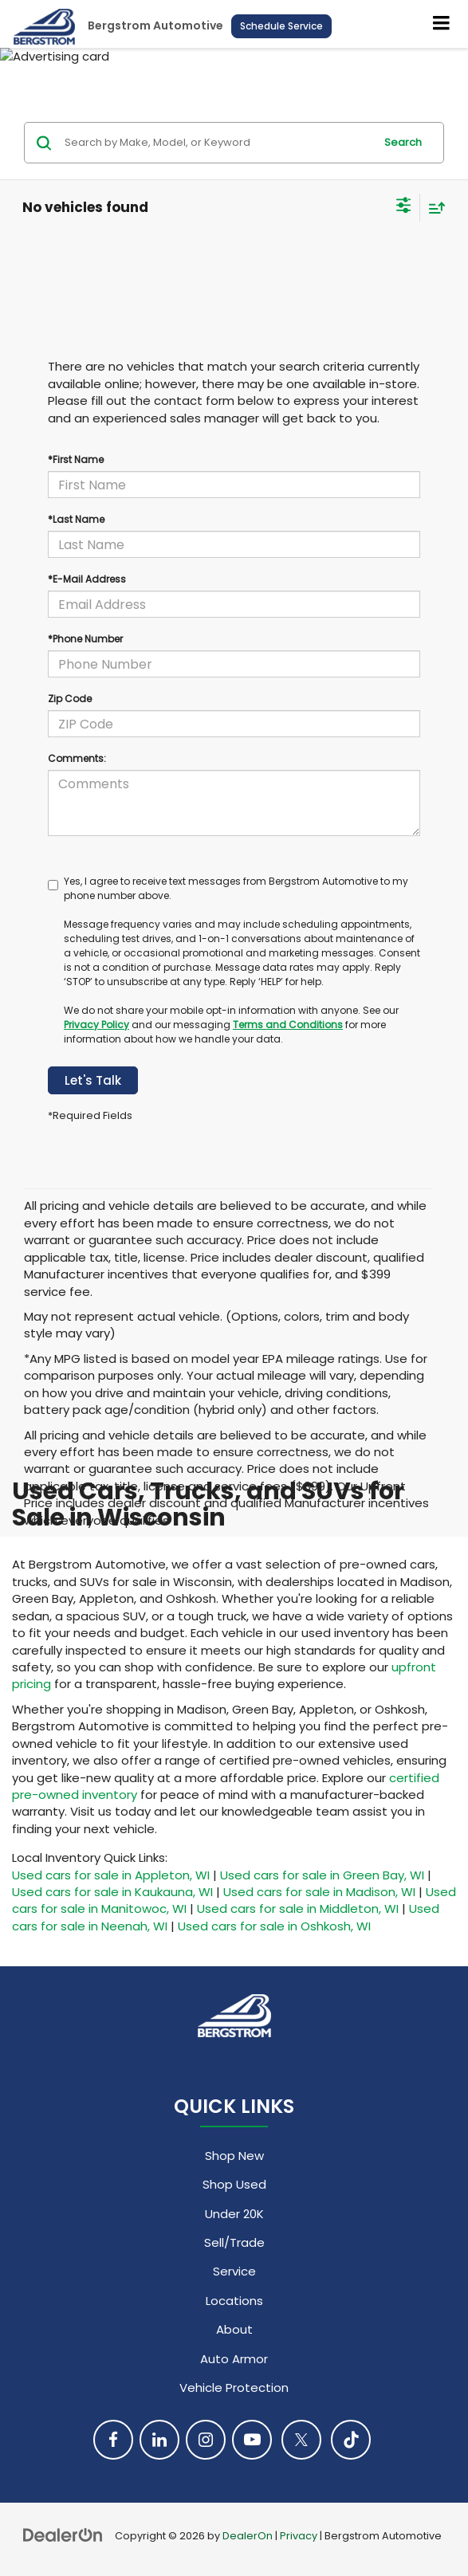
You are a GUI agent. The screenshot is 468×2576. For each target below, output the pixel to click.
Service (234, 2271)
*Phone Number (85, 639)
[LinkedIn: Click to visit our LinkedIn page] (159, 2440)
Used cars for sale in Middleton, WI (298, 1908)
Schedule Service (281, 26)
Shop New (234, 2155)
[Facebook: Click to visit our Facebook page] (113, 2440)
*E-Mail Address (87, 579)
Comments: (77, 758)
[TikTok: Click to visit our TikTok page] (351, 2440)
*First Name (76, 459)
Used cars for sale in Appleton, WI (111, 1875)
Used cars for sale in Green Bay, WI (322, 1875)
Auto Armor (234, 2358)
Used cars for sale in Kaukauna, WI (112, 1891)
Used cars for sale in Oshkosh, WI (274, 1926)
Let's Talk (93, 1080)
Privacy (298, 2536)
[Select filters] (404, 207)
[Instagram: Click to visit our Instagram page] (206, 2440)
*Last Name (76, 519)
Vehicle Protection (234, 2387)
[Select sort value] (433, 208)
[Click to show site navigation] (441, 24)
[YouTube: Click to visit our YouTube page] (252, 2440)
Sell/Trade (234, 2242)
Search (403, 142)
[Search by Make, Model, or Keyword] (217, 143)
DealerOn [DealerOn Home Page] (247, 2536)
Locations (234, 2300)
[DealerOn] (63, 2535)
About (234, 2329)
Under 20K (234, 2213)
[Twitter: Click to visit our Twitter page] (301, 2440)
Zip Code (70, 698)
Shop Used (234, 2184)
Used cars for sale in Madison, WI (319, 1891)
